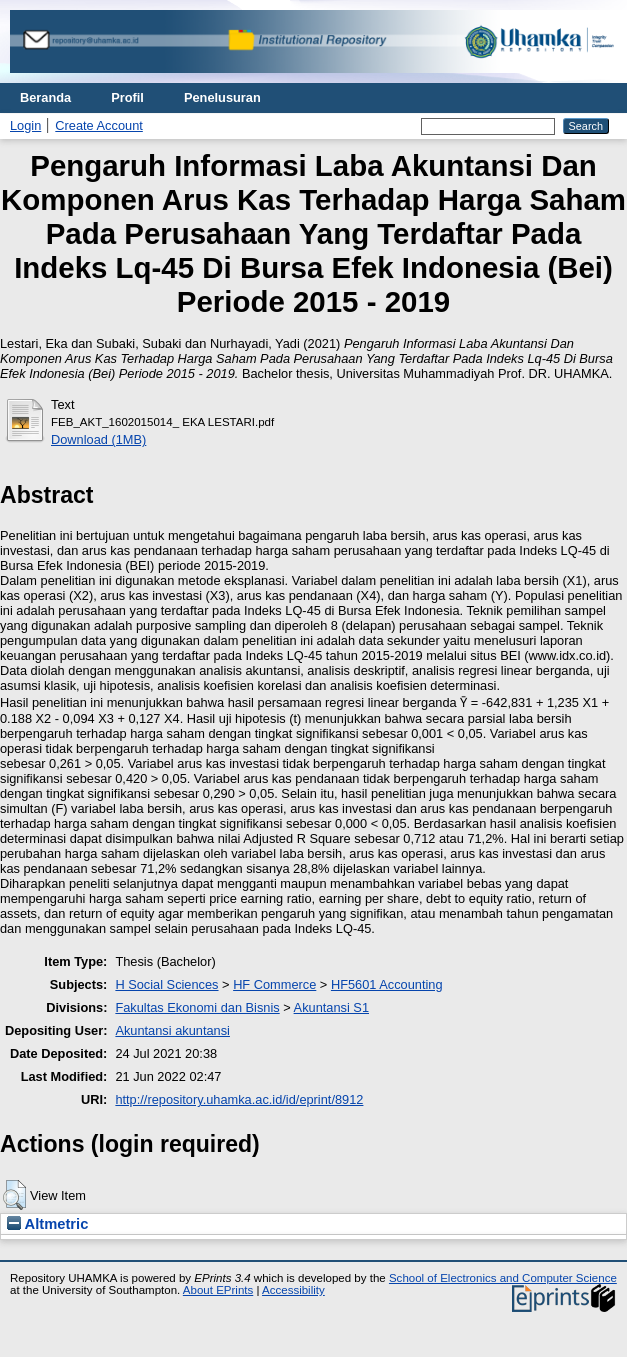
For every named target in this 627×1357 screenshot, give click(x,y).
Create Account (99, 125)
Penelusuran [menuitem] (222, 97)
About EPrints (218, 1290)
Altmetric (47, 1224)
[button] (14, 1195)
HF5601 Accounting (387, 984)
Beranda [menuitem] (45, 97)
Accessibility (293, 1290)
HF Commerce (274, 984)
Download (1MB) (98, 439)
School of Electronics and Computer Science (503, 1278)
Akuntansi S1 (331, 1007)
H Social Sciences (166, 984)
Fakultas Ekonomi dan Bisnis (197, 1007)
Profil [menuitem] (127, 97)
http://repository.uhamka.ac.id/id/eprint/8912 (239, 1099)
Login (25, 125)
